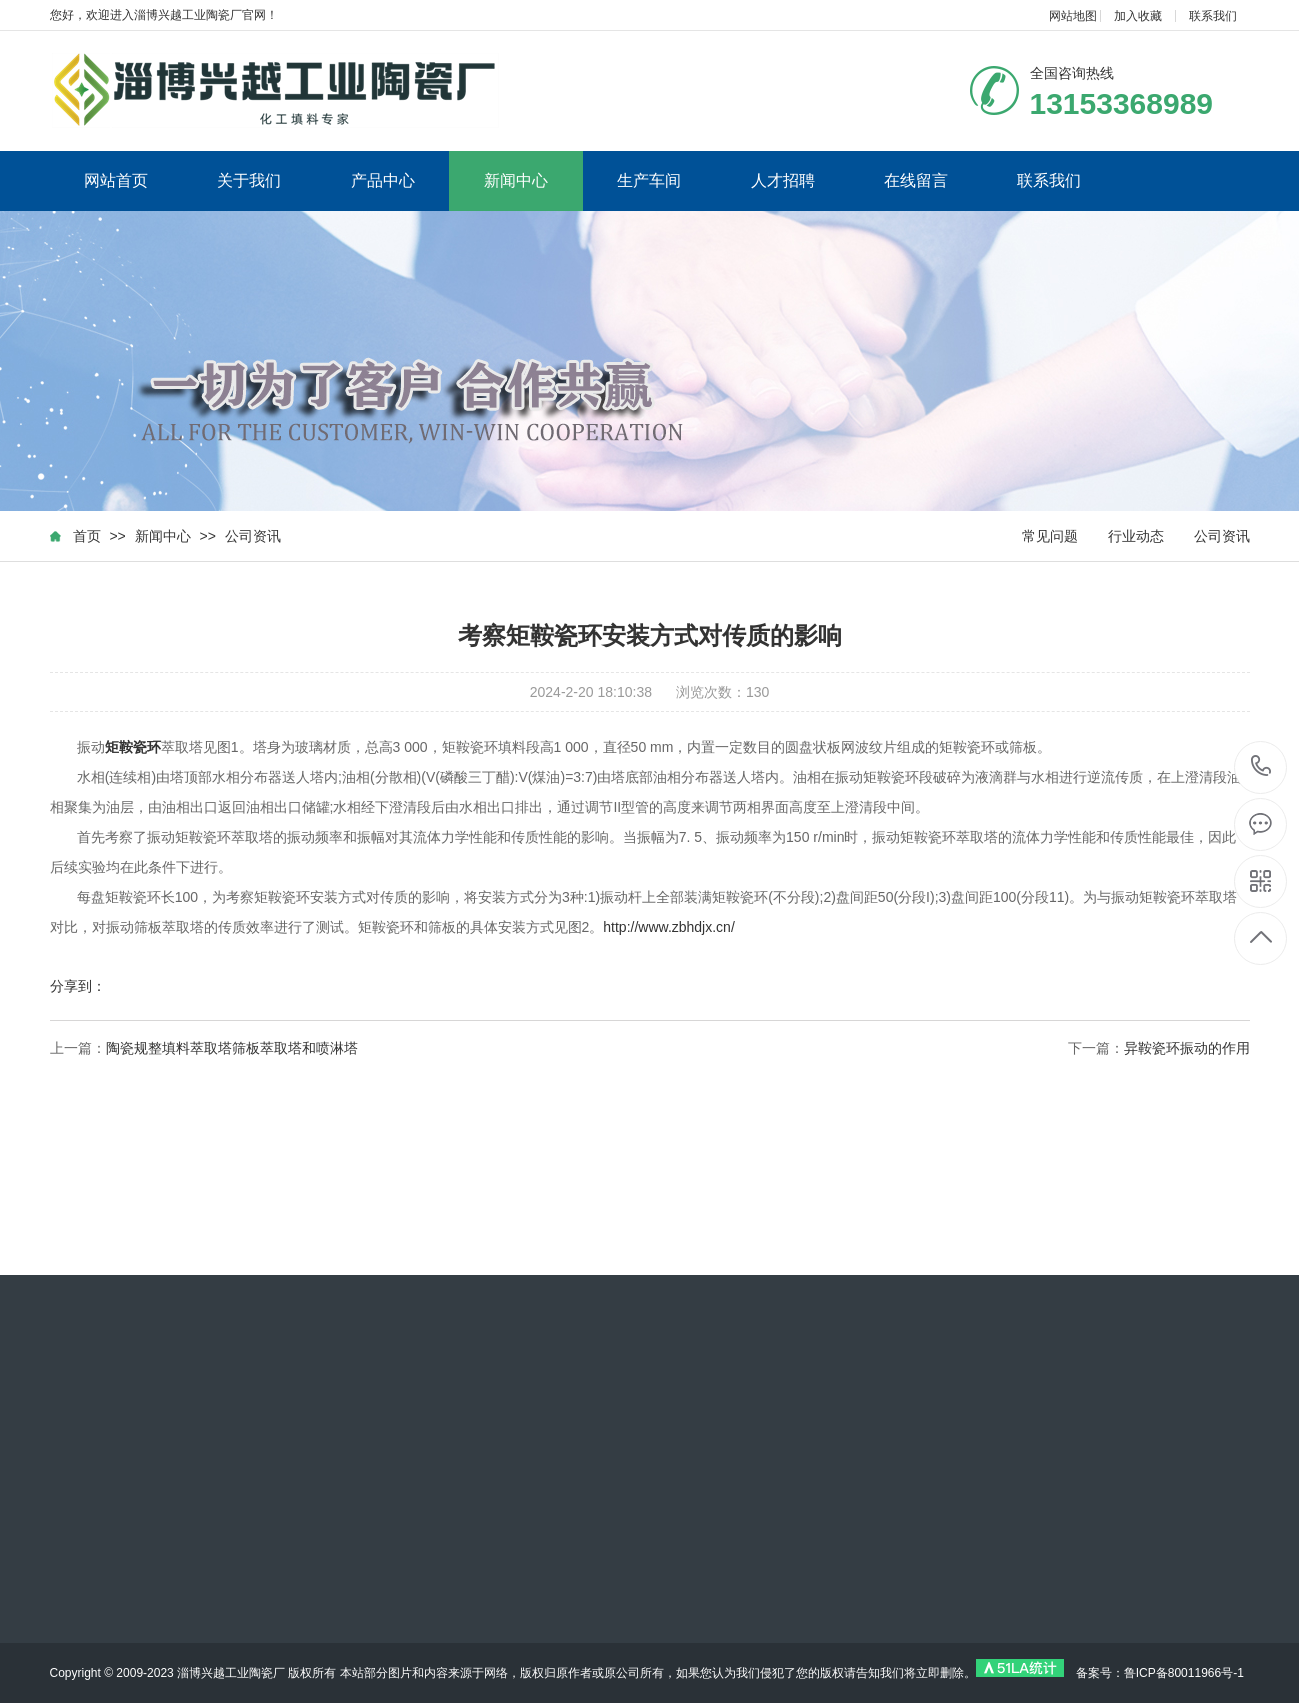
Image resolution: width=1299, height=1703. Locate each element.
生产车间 (649, 180)
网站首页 (116, 180)
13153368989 (1261, 766)
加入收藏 (1138, 16)
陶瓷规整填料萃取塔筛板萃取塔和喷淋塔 (232, 1048)
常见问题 (1050, 536)
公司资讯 (253, 536)
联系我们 (1213, 16)
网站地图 (1073, 16)
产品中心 (383, 180)
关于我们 (249, 180)
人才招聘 (783, 180)
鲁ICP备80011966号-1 (1184, 1673)
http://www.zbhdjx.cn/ (669, 927)
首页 (87, 536)
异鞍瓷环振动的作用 (1187, 1048)
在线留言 (916, 180)
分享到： (78, 986)
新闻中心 (516, 180)
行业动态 (1136, 536)
